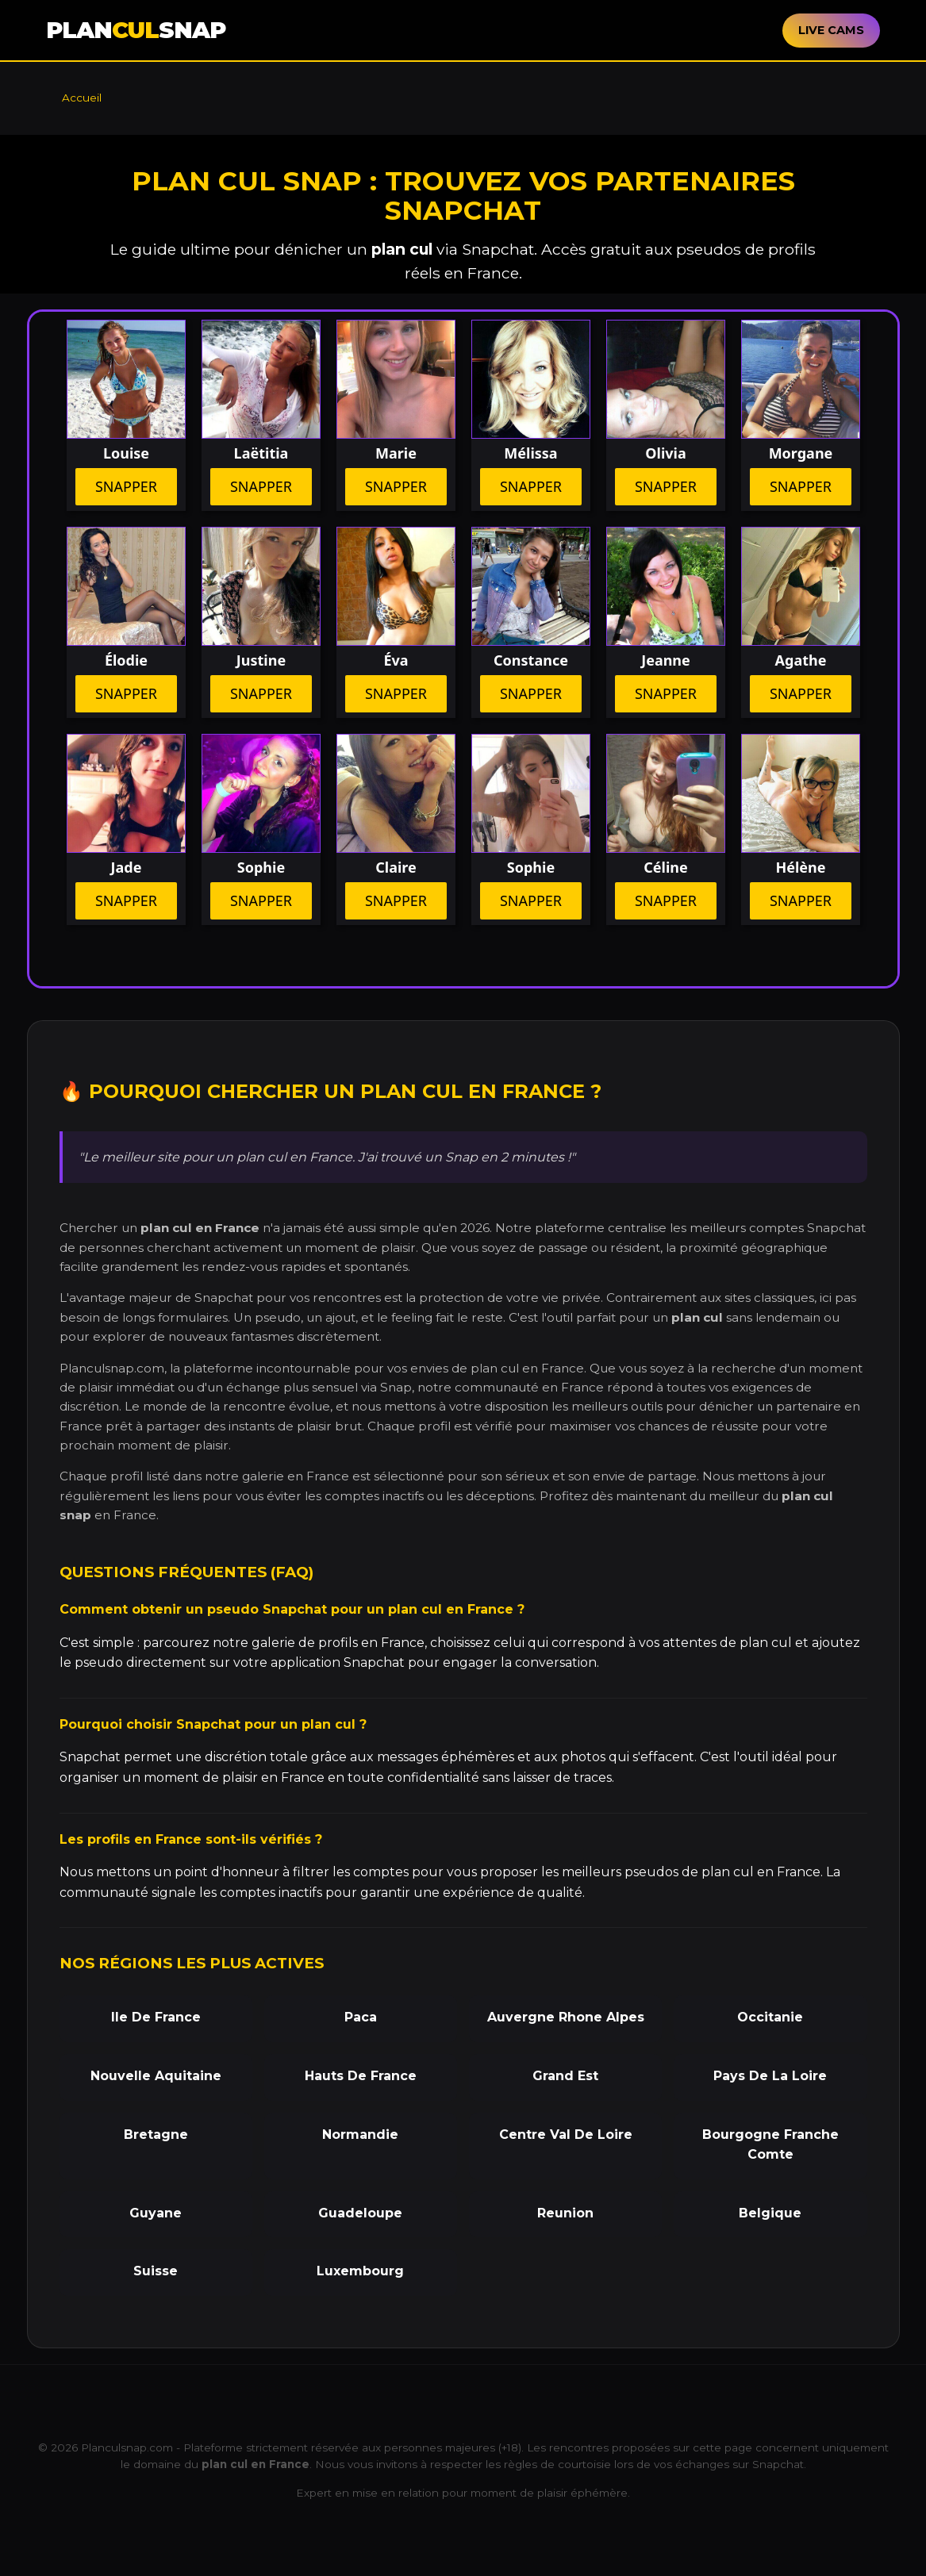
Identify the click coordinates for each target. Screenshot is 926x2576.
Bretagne (156, 2134)
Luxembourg (360, 2270)
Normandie (360, 2134)
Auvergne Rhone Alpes (565, 2017)
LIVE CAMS (831, 30)
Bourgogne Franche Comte (770, 2145)
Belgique (770, 2213)
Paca (360, 2017)
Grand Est (565, 2075)
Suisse (155, 2270)
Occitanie (770, 2017)
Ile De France (156, 2017)
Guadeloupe (360, 2213)
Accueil (82, 97)
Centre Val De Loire (565, 2134)
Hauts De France (361, 2075)
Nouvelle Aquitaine (155, 2075)
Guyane (155, 2213)
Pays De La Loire (770, 2075)
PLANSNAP (135, 30)
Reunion (565, 2213)
